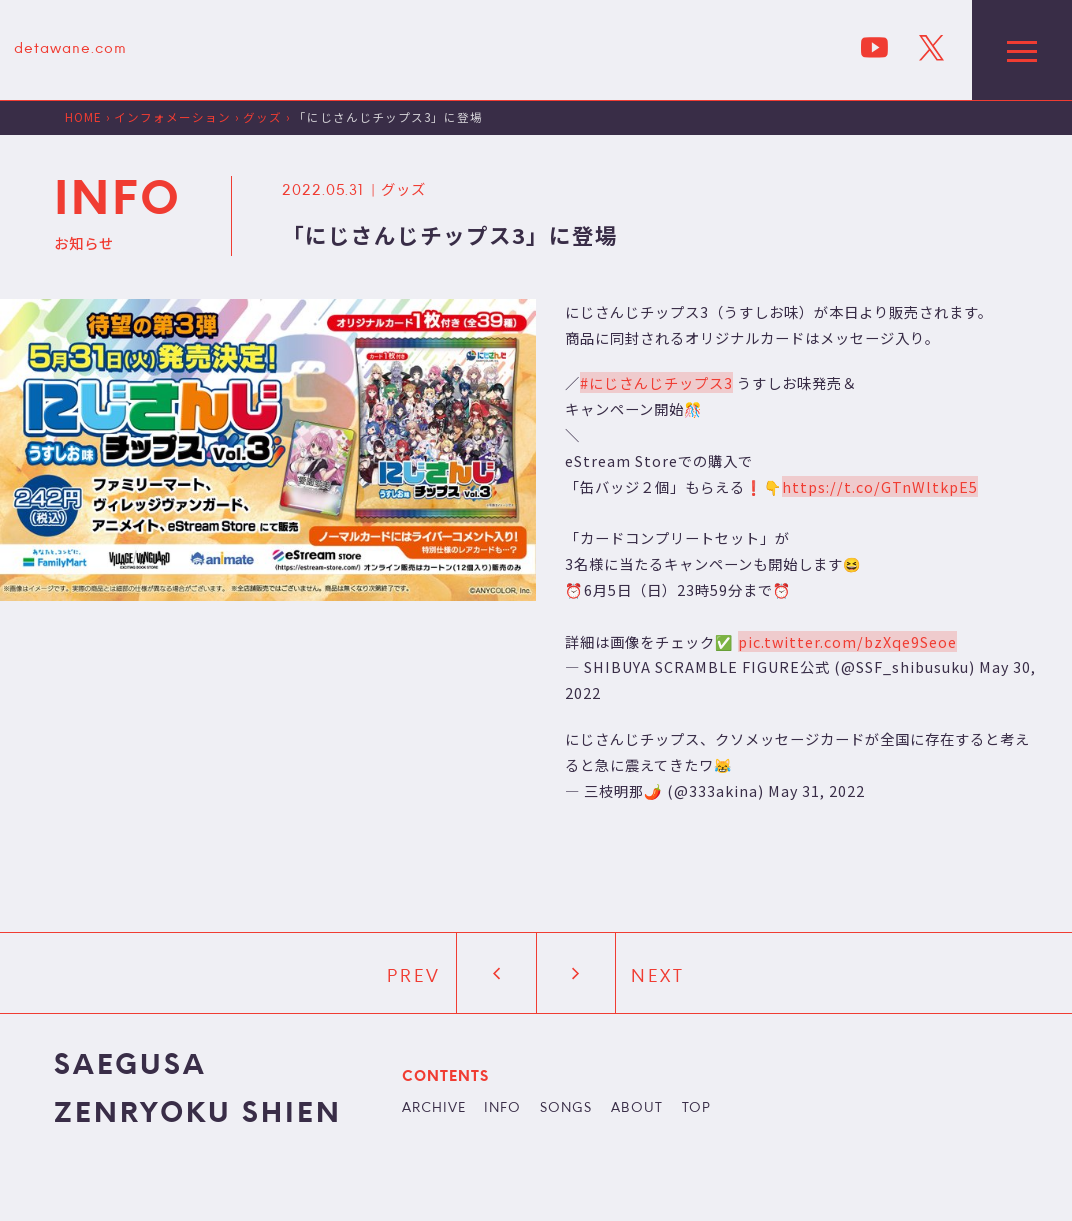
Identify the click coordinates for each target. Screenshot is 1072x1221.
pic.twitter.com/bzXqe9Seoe (847, 641)
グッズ (403, 188)
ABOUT (637, 1109)
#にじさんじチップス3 (656, 382)
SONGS (566, 1109)
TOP (696, 1109)
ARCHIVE (434, 1109)
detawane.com (70, 49)
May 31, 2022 (816, 790)
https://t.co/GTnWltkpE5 (880, 486)
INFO (502, 1109)
